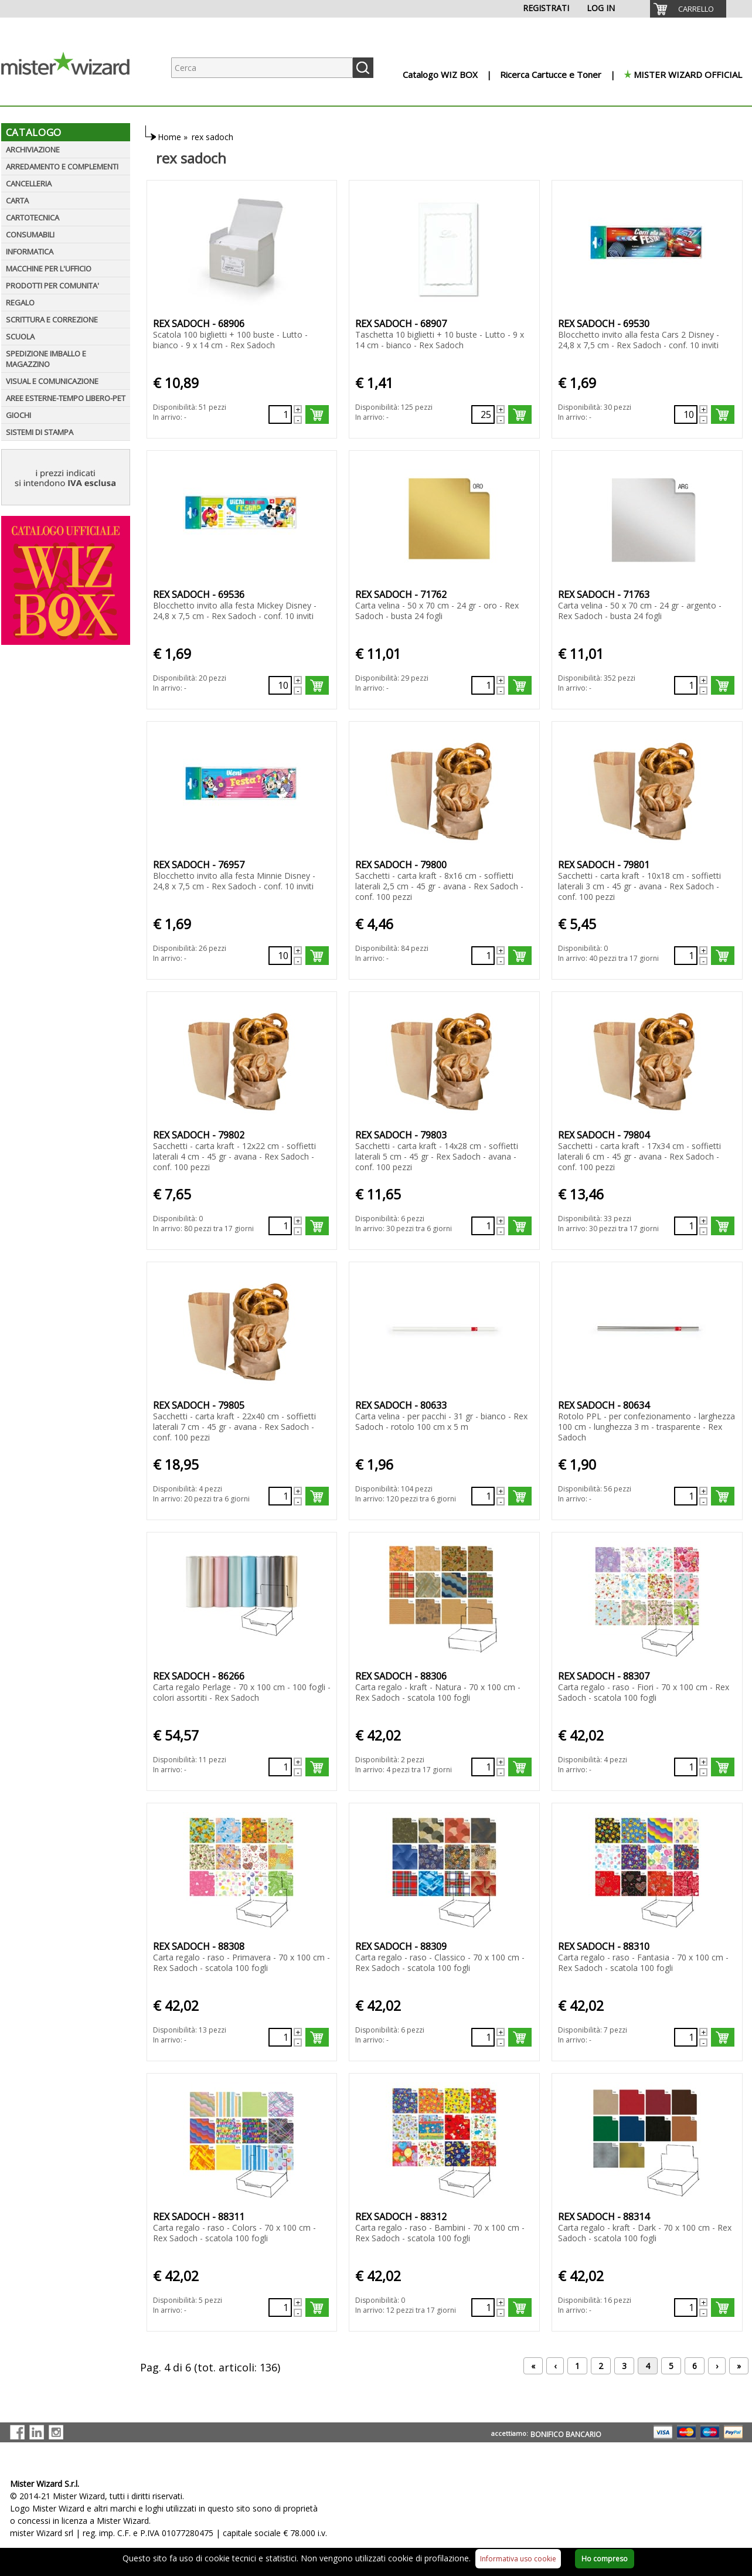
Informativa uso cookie (518, 2559)
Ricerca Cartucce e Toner (550, 74)
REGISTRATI (546, 7)
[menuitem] (688, 9)
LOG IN (601, 7)
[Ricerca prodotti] (262, 67)
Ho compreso (604, 2559)
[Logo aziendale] (74, 94)
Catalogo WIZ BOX (440, 74)
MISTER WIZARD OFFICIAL (688, 74)
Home (169, 136)
